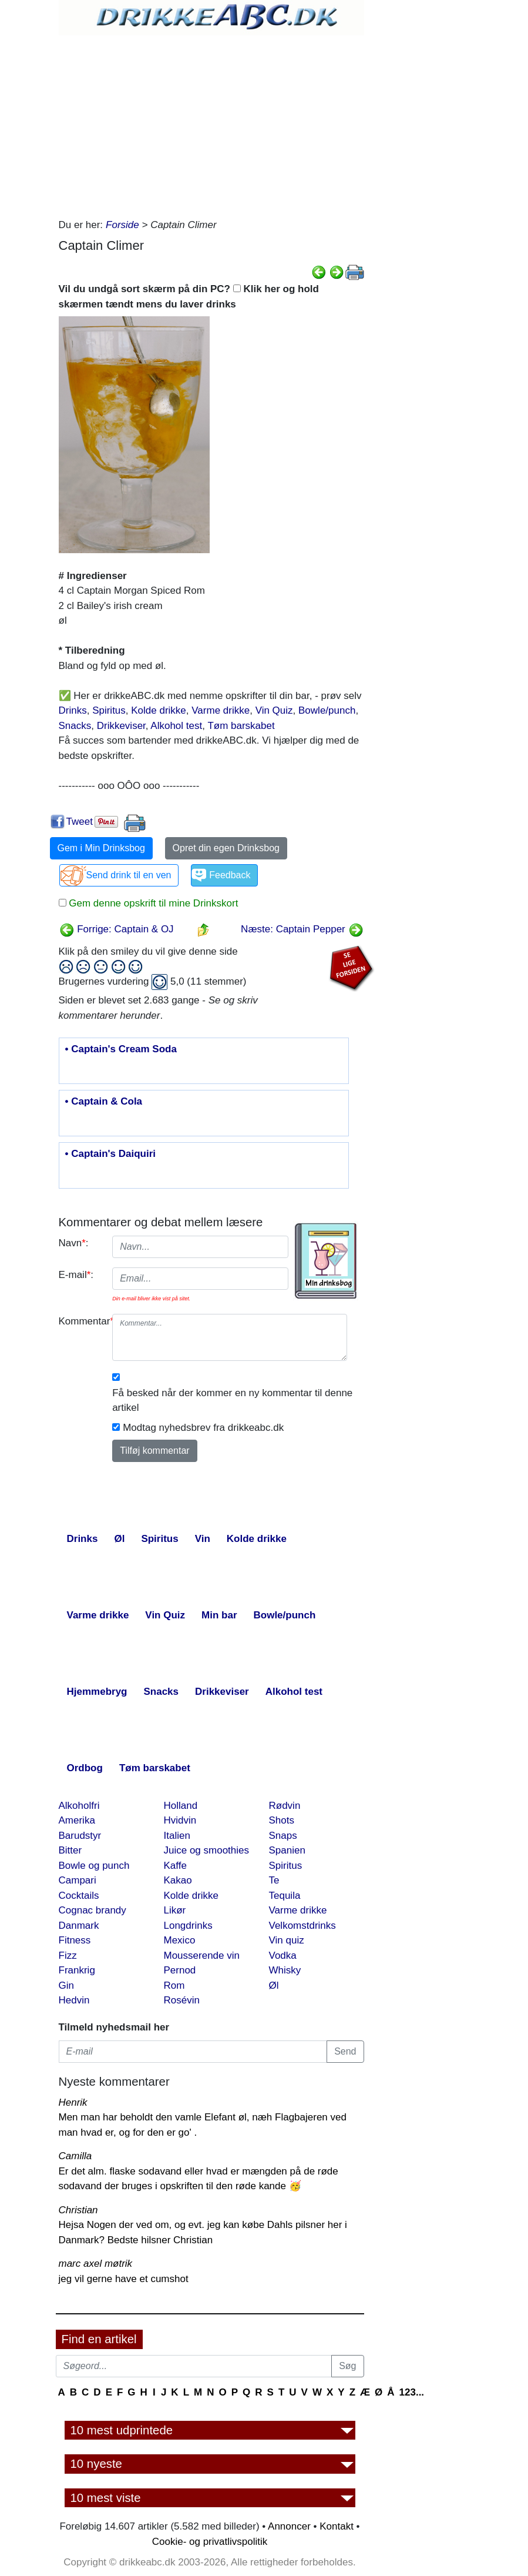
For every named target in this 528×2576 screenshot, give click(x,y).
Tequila (285, 1895)
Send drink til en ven (128, 875)
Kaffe (175, 1865)
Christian (78, 2210)
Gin (66, 1985)
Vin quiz (286, 1940)
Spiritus (109, 710)
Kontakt (337, 2526)
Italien (177, 1835)
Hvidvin (180, 1820)
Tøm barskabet (240, 725)
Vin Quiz (274, 710)
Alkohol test (176, 725)
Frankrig (77, 1970)
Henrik (73, 2102)
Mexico (180, 1940)
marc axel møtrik (96, 2263)
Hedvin (74, 2000)
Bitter (70, 1850)
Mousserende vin (202, 1955)
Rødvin (285, 1805)
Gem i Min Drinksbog (101, 848)
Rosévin (182, 2000)
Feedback (229, 875)
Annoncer (289, 2526)
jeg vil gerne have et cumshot (124, 2278)
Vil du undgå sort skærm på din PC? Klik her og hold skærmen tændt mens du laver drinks (189, 296)
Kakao (178, 1880)
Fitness (75, 1940)
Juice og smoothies (207, 1850)
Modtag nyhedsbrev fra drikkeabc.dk (203, 1427)
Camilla (75, 2156)
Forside (122, 224)
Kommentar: (81, 1321)
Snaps (283, 1835)
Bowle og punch (94, 1865)
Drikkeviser (121, 725)
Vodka (283, 1955)
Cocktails (79, 1895)
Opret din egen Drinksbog (226, 848)
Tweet (79, 821)
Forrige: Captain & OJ (116, 929)
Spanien (287, 1850)
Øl (274, 1985)
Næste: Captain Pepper (302, 929)
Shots (281, 1820)
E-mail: (76, 1274)
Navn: (74, 1243)
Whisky (285, 1970)
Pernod (180, 1970)
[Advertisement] (211, 123)
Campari (77, 1880)
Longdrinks (188, 1925)
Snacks (75, 725)
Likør (175, 1910)
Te (274, 1880)
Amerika (77, 1820)
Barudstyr (80, 1835)
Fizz (68, 1955)
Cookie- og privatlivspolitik (210, 2541)
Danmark (79, 1925)
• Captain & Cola (104, 1101)
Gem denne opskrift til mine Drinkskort (152, 903)
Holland (181, 1805)
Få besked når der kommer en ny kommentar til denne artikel (232, 1400)
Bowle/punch (326, 710)
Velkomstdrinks (302, 1925)
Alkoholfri (79, 1805)
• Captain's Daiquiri (110, 1154)
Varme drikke (220, 710)
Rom (174, 1985)
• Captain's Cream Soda (121, 1049)
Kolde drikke (158, 710)
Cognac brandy (92, 1910)
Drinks (73, 710)
